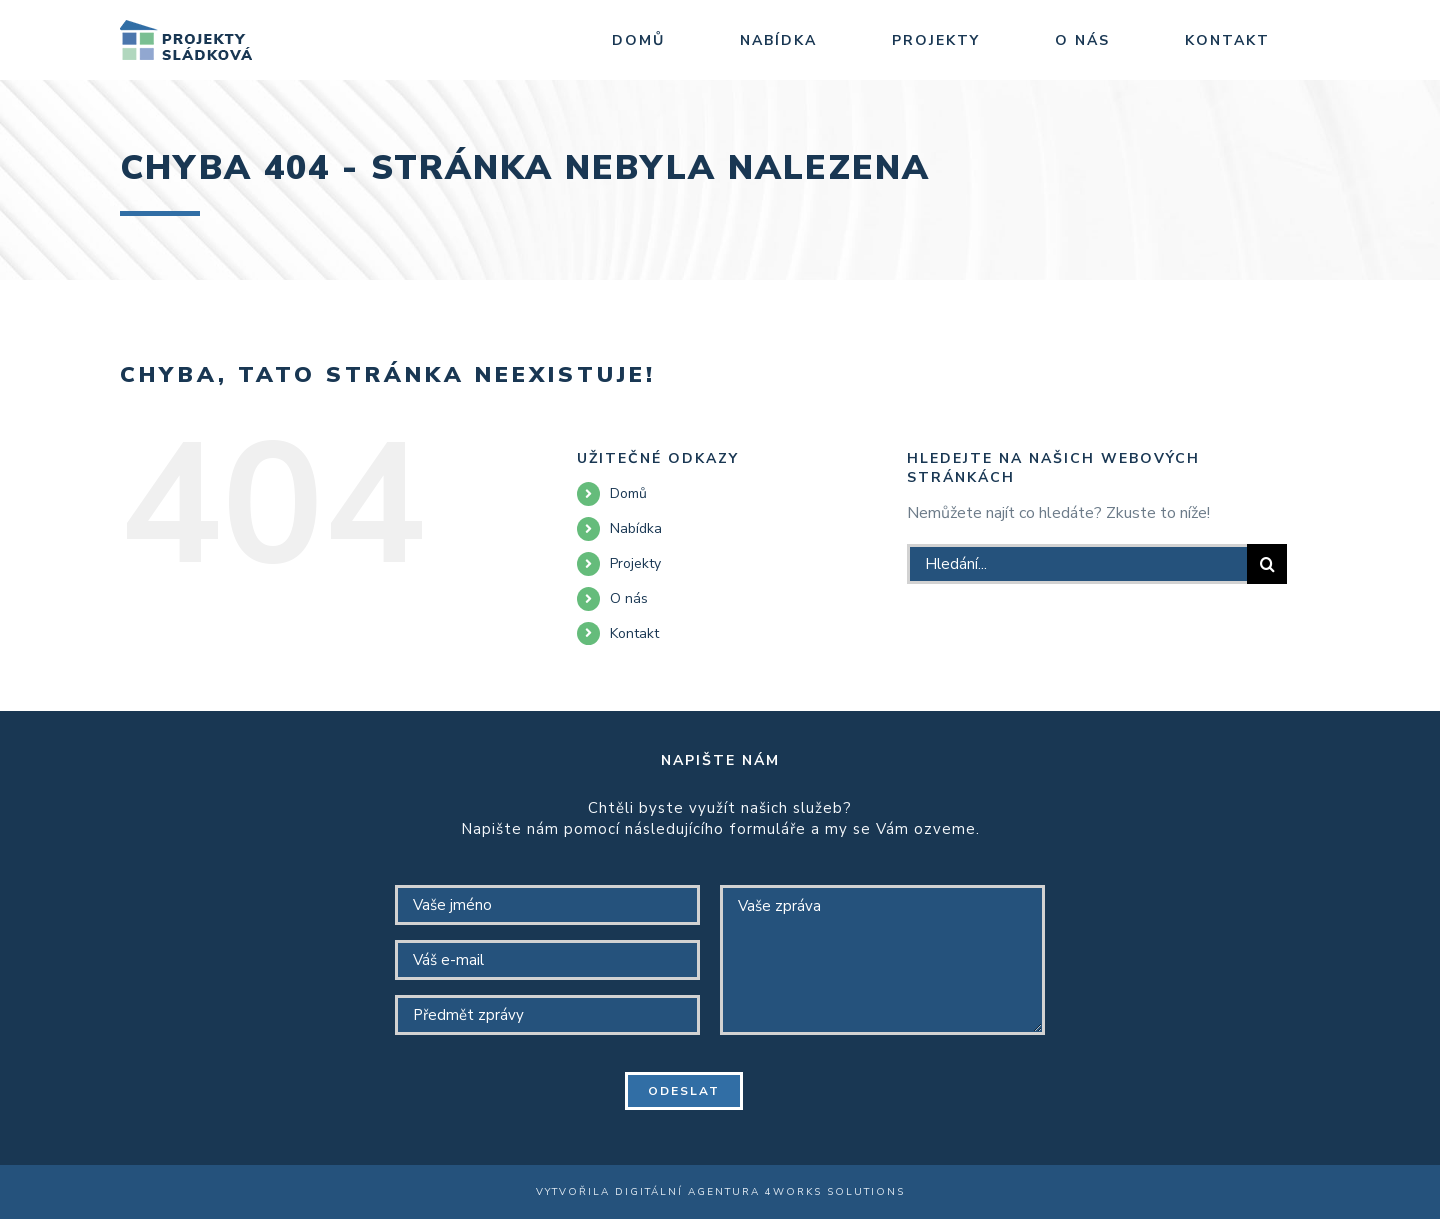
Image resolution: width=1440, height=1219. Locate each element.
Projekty (635, 563)
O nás (629, 598)
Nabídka (636, 528)
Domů (628, 493)
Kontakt (634, 633)
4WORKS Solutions (835, 1192)
